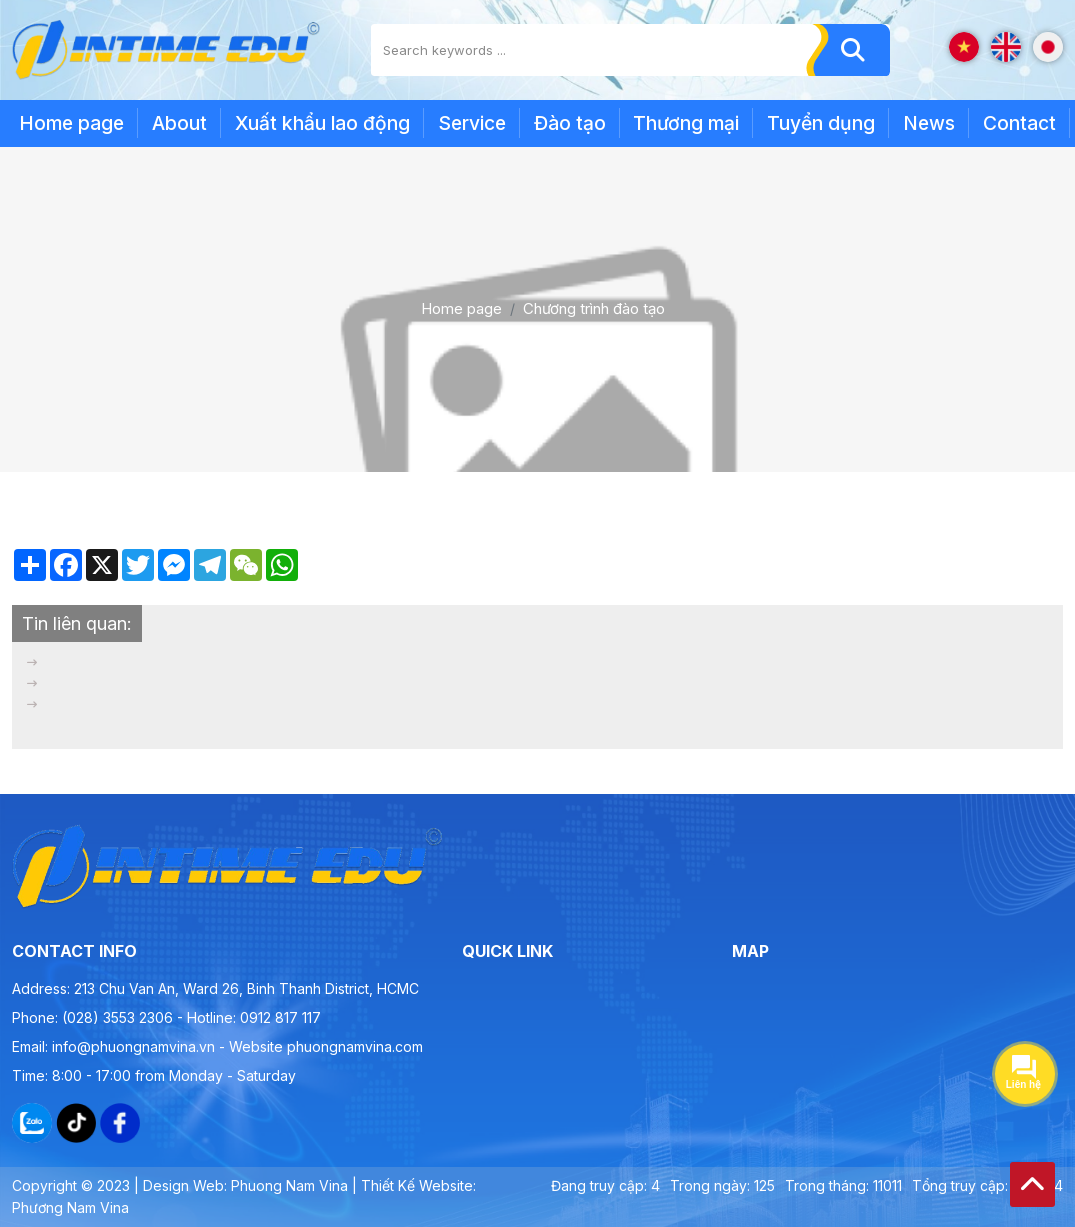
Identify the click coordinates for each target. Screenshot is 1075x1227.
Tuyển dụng (821, 123)
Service (472, 123)
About (179, 123)
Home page (71, 123)
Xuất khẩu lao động (322, 123)
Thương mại (686, 123)
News (929, 123)
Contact (1019, 123)
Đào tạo (570, 123)
